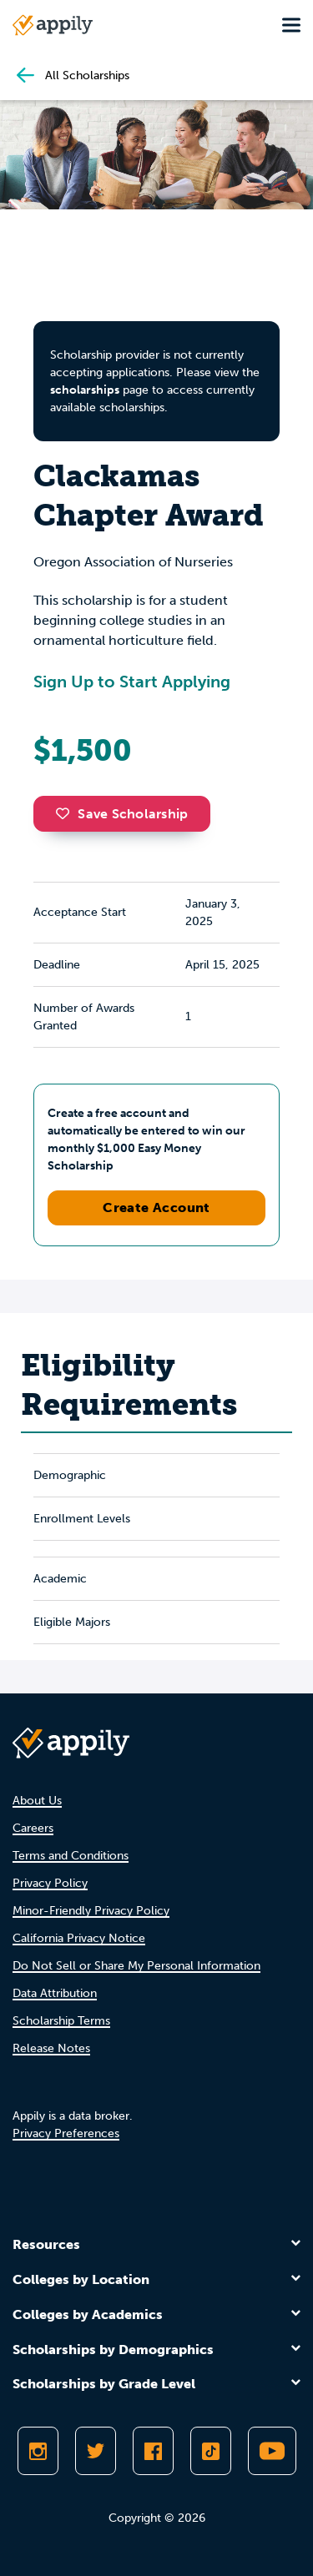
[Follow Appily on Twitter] (95, 2451)
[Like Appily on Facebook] (153, 2451)
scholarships (84, 390)
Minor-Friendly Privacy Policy (91, 1911)
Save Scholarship (122, 814)
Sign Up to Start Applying (131, 682)
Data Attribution (55, 1993)
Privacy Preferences (66, 2133)
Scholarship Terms (61, 2021)
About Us (37, 1801)
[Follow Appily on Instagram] (38, 2451)
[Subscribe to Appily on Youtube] (272, 2451)
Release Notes (51, 2048)
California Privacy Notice (79, 1938)
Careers (33, 1828)
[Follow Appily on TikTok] (210, 2451)
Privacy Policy (50, 1883)
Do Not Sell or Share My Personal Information (136, 1966)
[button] (67, 813)
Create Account (156, 1207)
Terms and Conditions (71, 1856)
